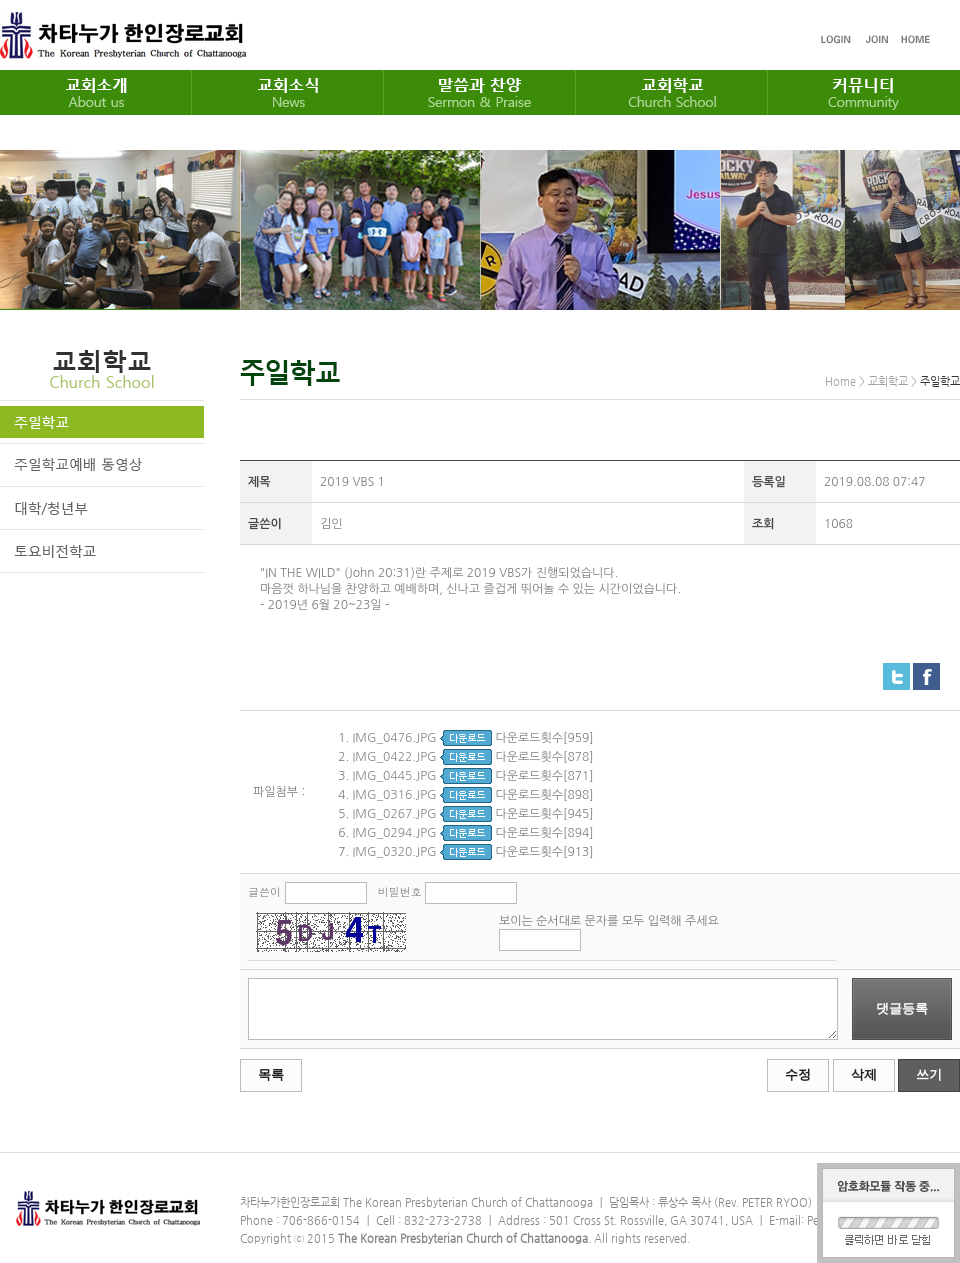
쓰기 (929, 1074)
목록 (271, 1074)
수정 (798, 1074)
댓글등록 (902, 1008)
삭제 (864, 1074)
